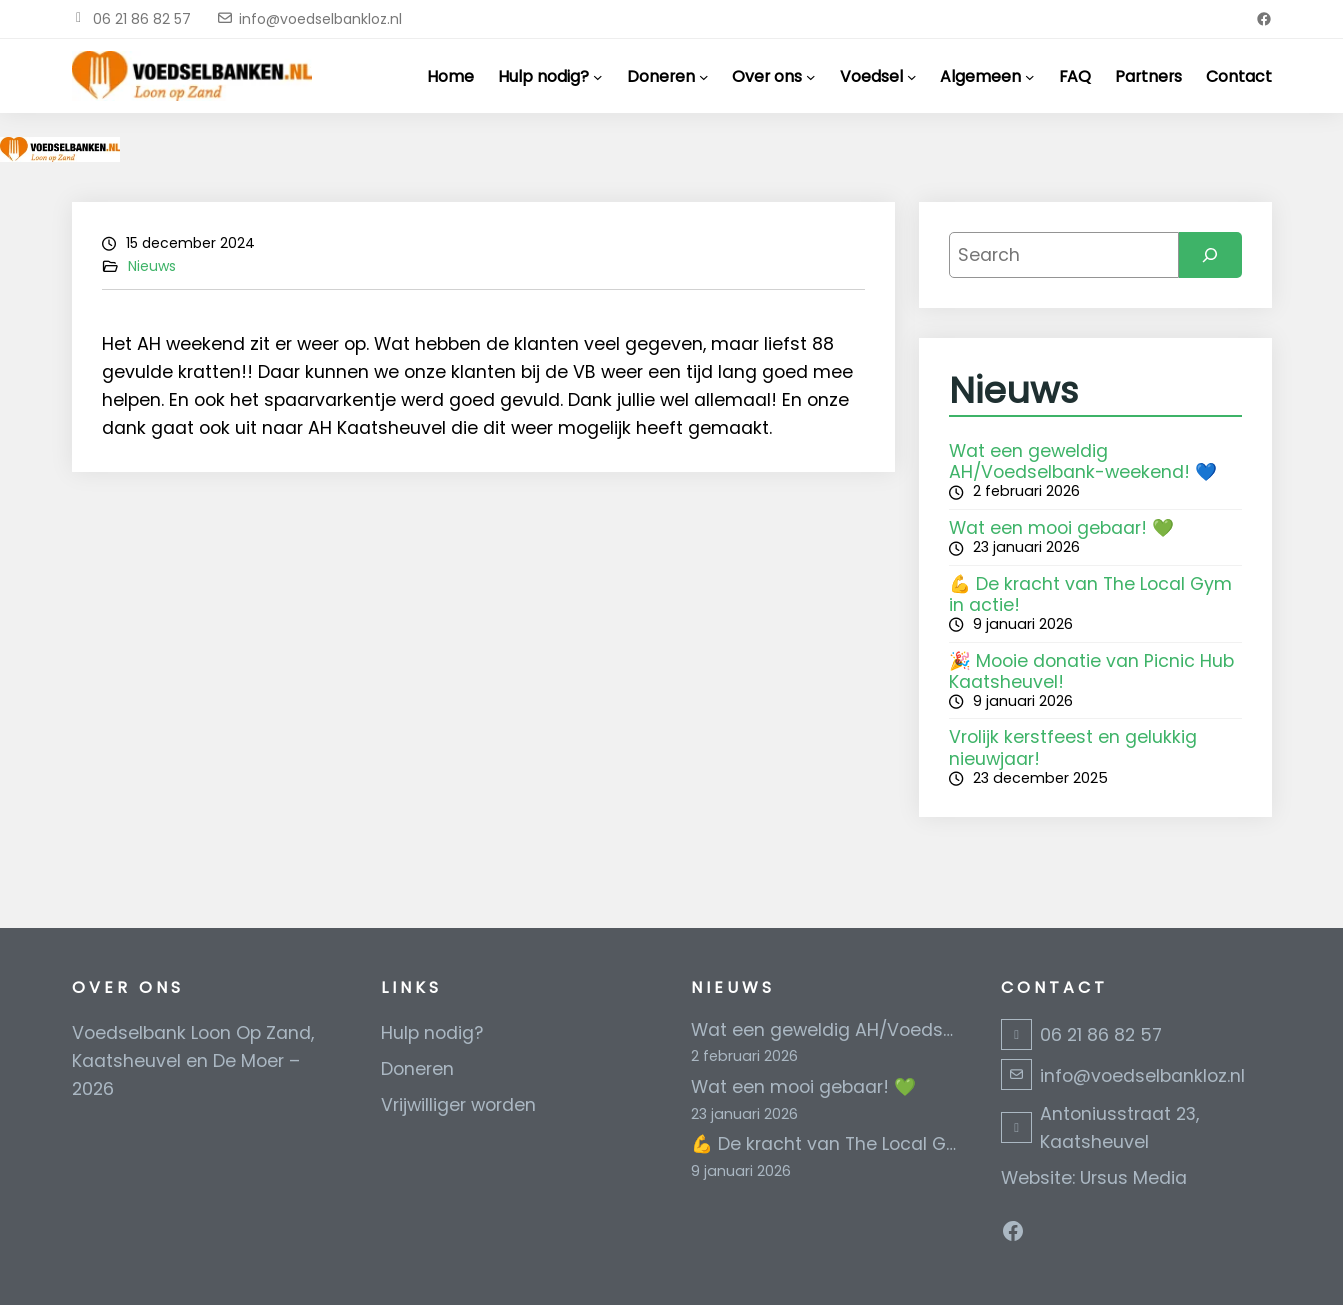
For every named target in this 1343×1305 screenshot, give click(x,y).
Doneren (417, 1069)
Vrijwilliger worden (458, 1105)
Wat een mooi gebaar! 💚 (1061, 528)
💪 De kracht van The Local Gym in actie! (1090, 594)
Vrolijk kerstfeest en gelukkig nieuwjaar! (1073, 747)
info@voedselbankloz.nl (320, 19)
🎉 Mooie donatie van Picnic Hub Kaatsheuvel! (1091, 671)
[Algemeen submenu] (1030, 76)
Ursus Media (1133, 1178)
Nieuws (152, 266)
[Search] (1210, 255)
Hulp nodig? (432, 1033)
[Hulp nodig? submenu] (598, 76)
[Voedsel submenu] (912, 76)
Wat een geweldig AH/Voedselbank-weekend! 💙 (1083, 461)
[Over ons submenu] (811, 76)
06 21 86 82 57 (142, 19)
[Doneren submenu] (704, 76)
